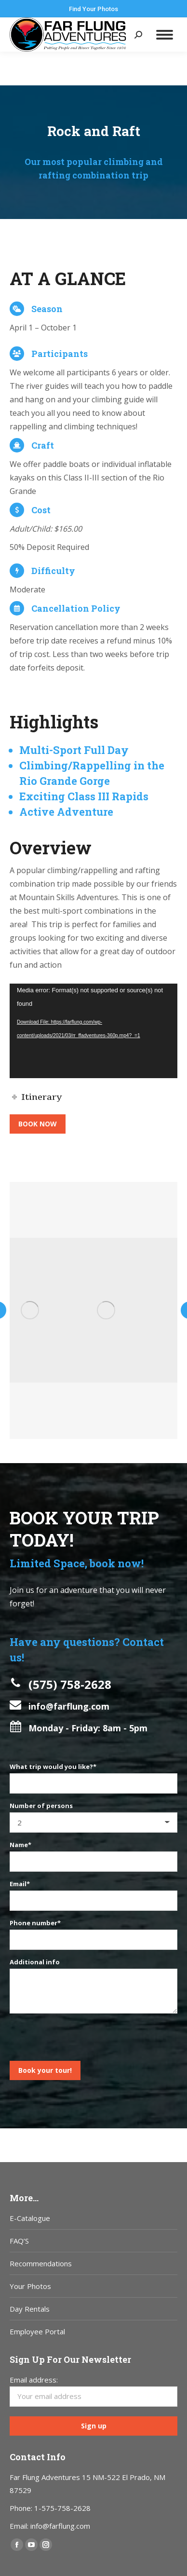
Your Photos (30, 2286)
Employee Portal (37, 2331)
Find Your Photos (93, 9)
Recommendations (41, 2263)
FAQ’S (19, 2241)
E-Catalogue (30, 2218)
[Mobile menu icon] (164, 34)
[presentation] (83, 2042)
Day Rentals (30, 2309)
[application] (93, 1031)
